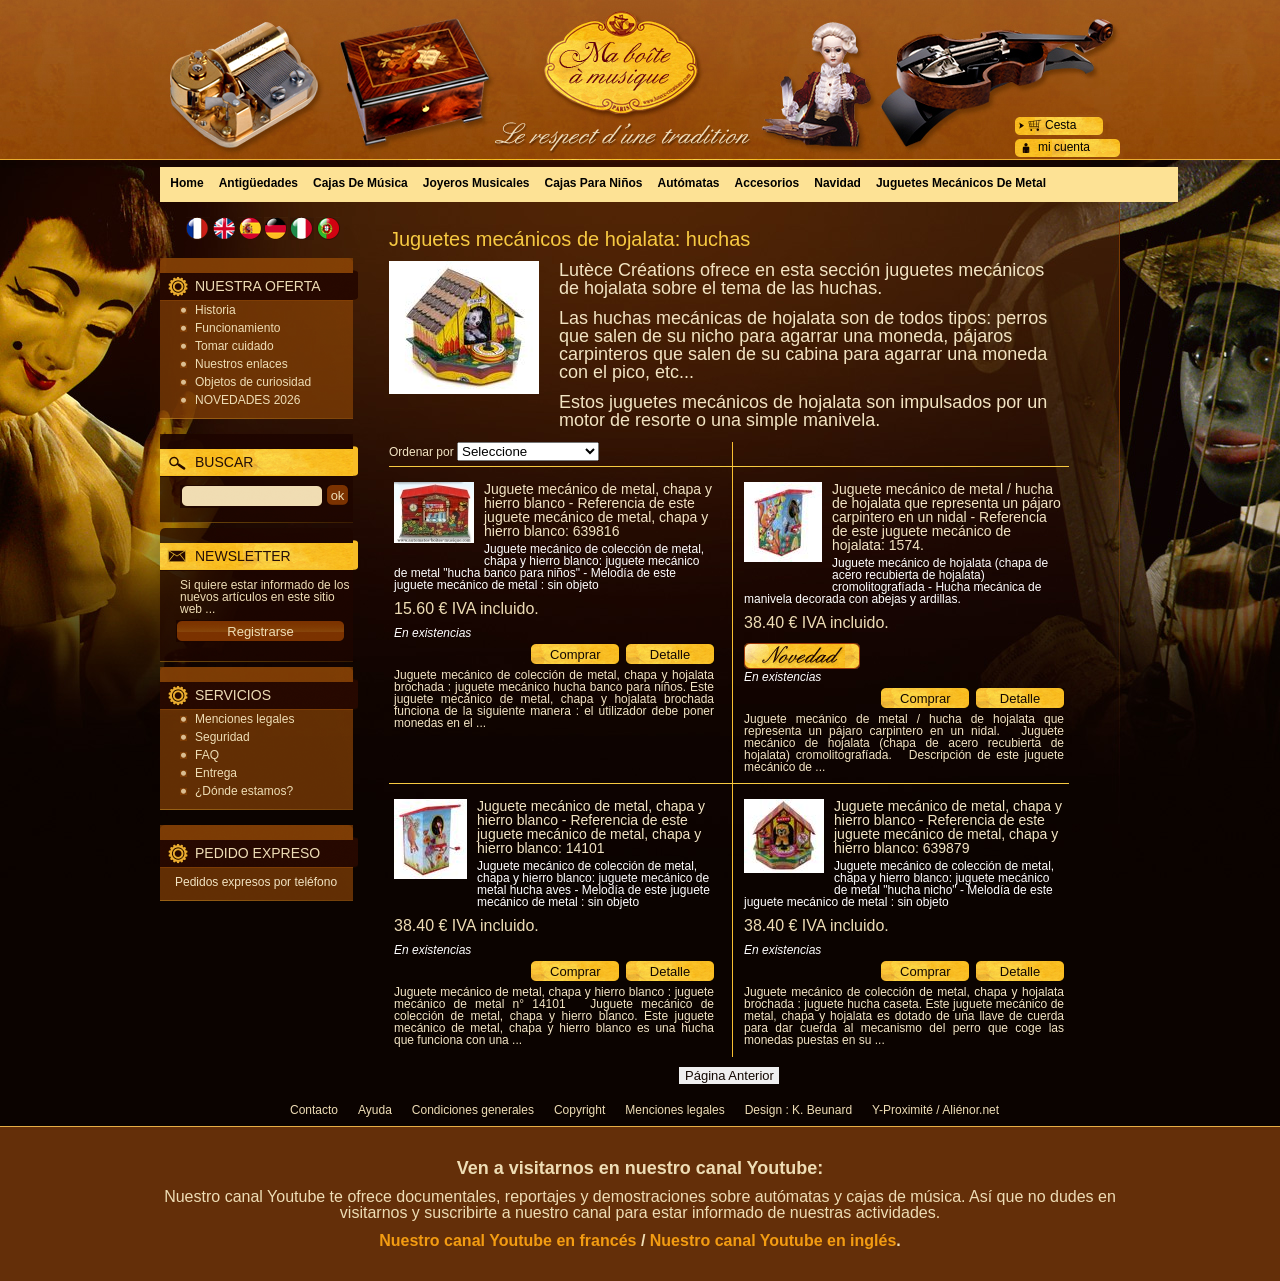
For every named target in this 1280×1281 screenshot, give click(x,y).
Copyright (579, 1110)
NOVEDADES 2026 (247, 400)
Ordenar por (421, 452)
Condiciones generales (473, 1110)
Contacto (314, 1110)
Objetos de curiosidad (253, 382)
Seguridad (222, 737)
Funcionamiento (237, 328)
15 (466, 608)
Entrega (216, 773)
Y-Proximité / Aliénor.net (935, 1110)
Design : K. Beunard (798, 1110)
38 (816, 622)
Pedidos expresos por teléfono (256, 882)
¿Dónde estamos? (244, 791)
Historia (215, 310)
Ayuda (375, 1110)
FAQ (207, 755)
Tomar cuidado (234, 346)
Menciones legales (244, 719)
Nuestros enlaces (241, 364)
